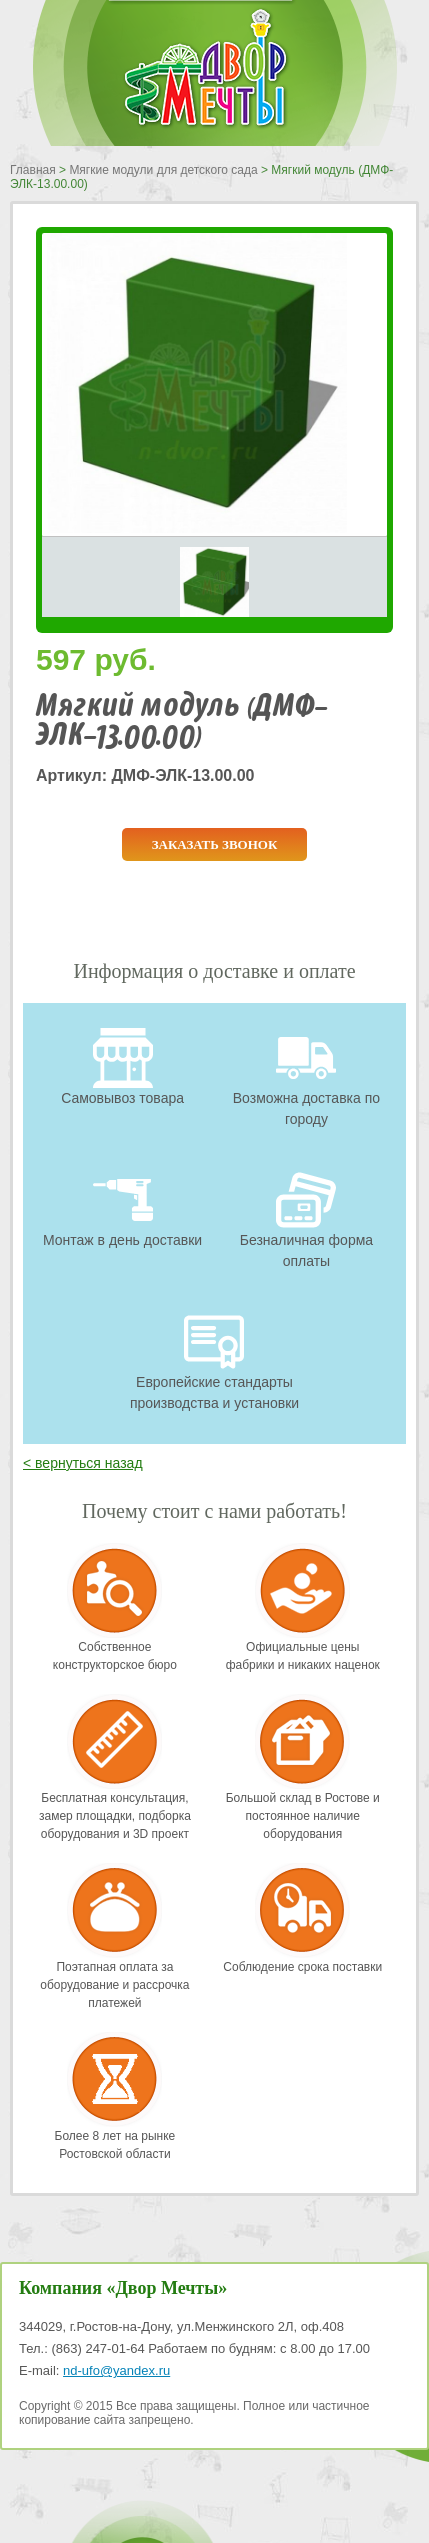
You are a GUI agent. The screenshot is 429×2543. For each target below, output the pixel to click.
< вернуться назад (83, 1463)
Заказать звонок (215, 844)
